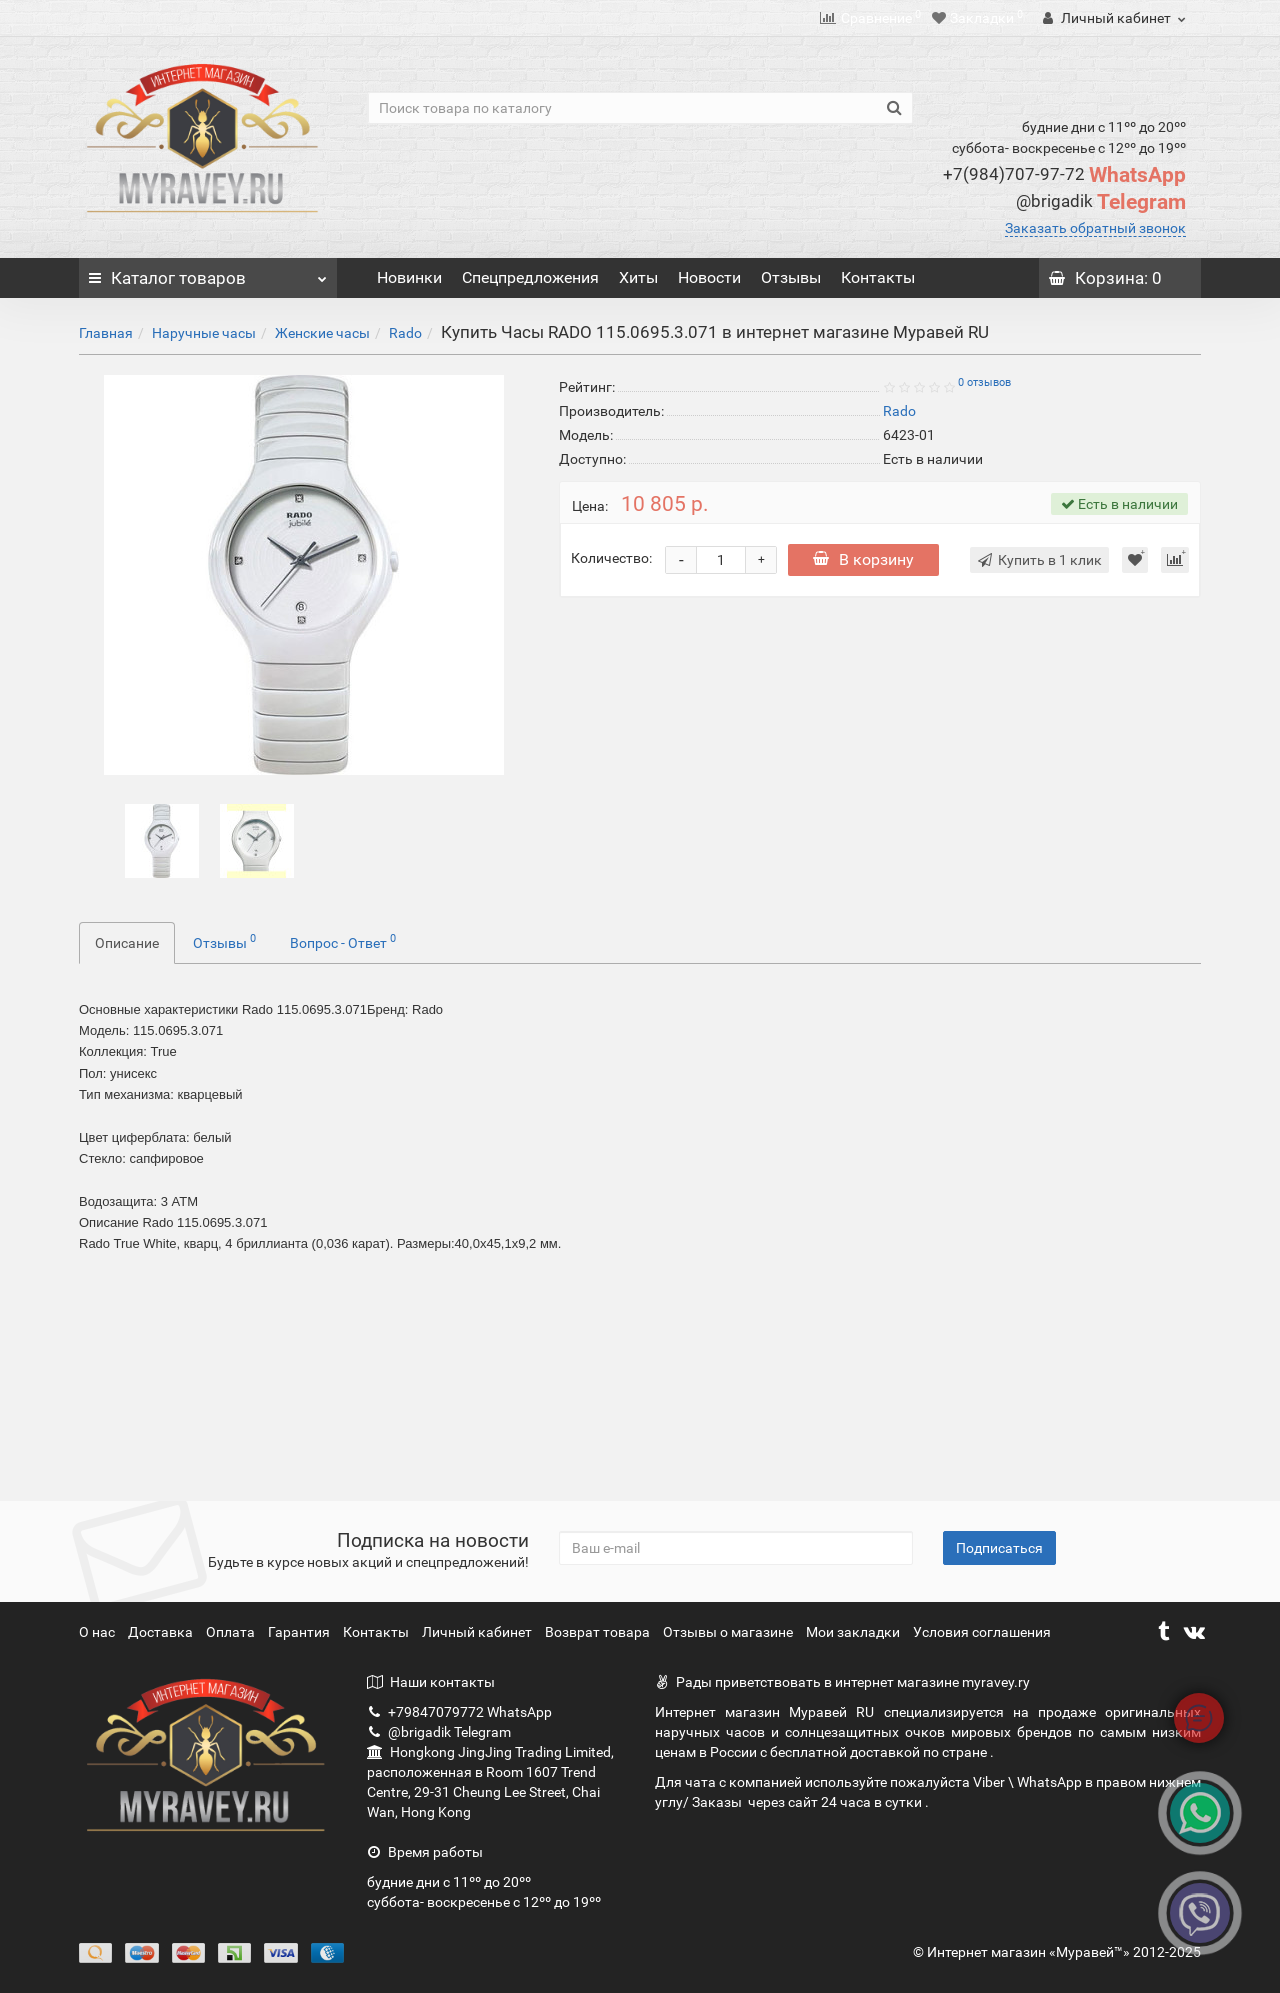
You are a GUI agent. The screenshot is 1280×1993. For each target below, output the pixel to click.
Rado (405, 333)
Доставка (162, 1632)
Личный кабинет (478, 1632)
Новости (709, 277)
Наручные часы (204, 333)
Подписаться (999, 1548)
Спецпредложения (530, 277)
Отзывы (791, 277)
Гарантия (300, 1632)
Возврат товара (599, 1632)
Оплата (232, 1632)
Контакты (878, 277)
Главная (106, 333)
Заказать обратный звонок (1095, 228)
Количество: (611, 558)
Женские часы (322, 333)
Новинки (409, 277)
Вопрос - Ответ (343, 941)
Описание (127, 943)
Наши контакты (431, 1682)
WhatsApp (1064, 175)
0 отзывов (984, 382)
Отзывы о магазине (729, 1632)
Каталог (208, 273)
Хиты (638, 277)
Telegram (1101, 202)
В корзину (865, 559)
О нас (98, 1632)
